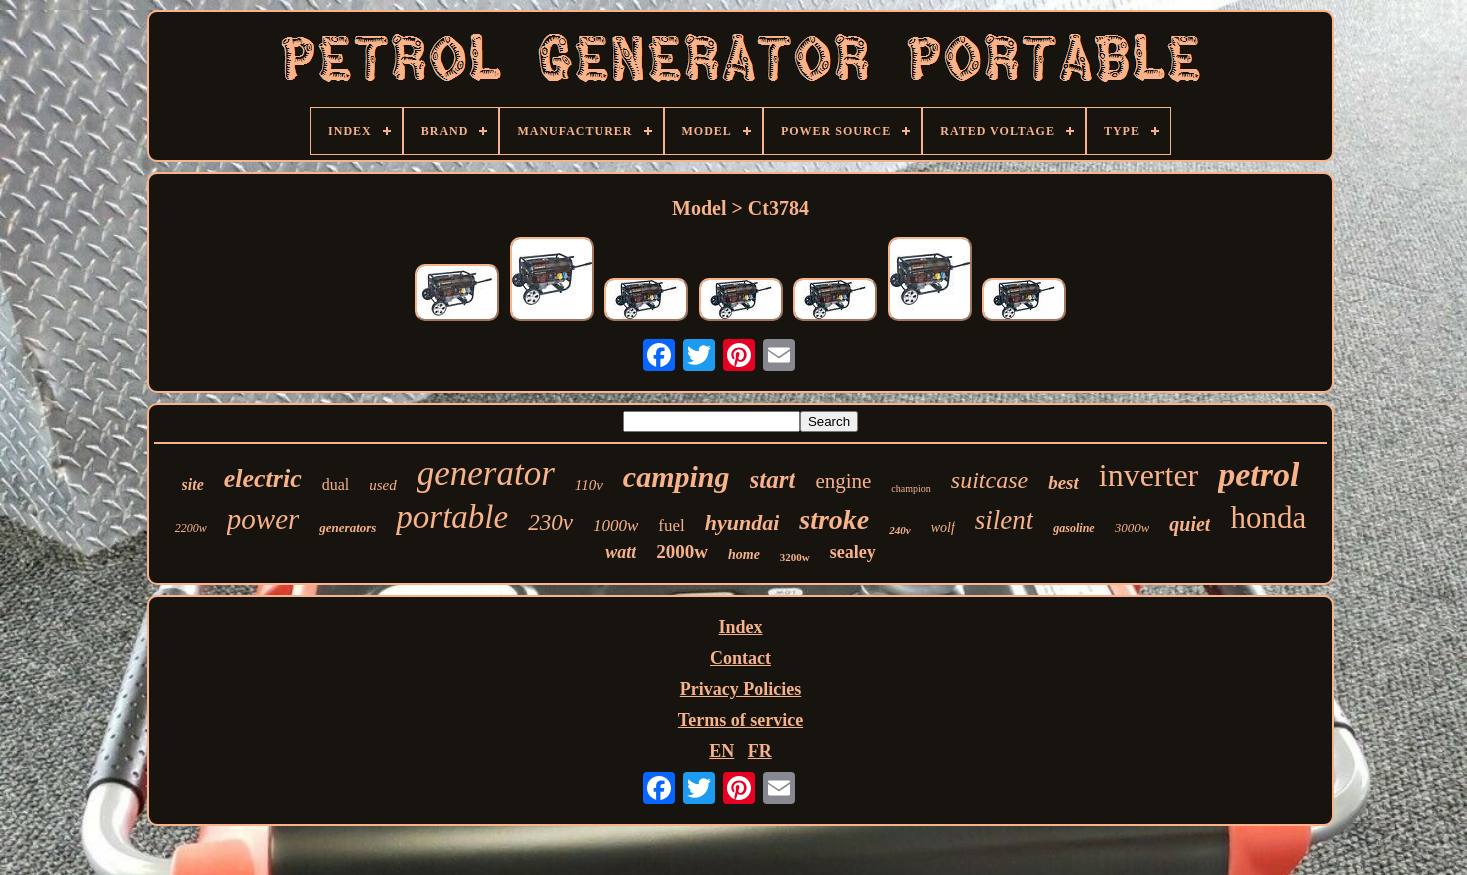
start (773, 479)
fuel (671, 525)
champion (910, 488)
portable (452, 517)
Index (740, 627)
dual (336, 484)
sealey (853, 552)
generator (486, 473)
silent (1004, 520)
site (193, 484)
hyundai (742, 522)
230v (550, 522)
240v (899, 530)
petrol (1258, 474)
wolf (943, 527)
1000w (615, 525)
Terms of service (740, 720)
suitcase (989, 480)
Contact (740, 658)
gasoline (1073, 528)
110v (589, 485)
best (1063, 482)
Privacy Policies (740, 689)
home (744, 554)
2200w (191, 528)
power (263, 519)
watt (620, 552)
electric (263, 478)
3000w (1132, 527)
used (383, 485)
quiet (1189, 524)
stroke (834, 519)
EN (721, 751)
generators (347, 527)
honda (1268, 517)
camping (676, 476)
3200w (795, 557)
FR (760, 751)
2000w (682, 551)
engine (843, 481)
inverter (1149, 475)
